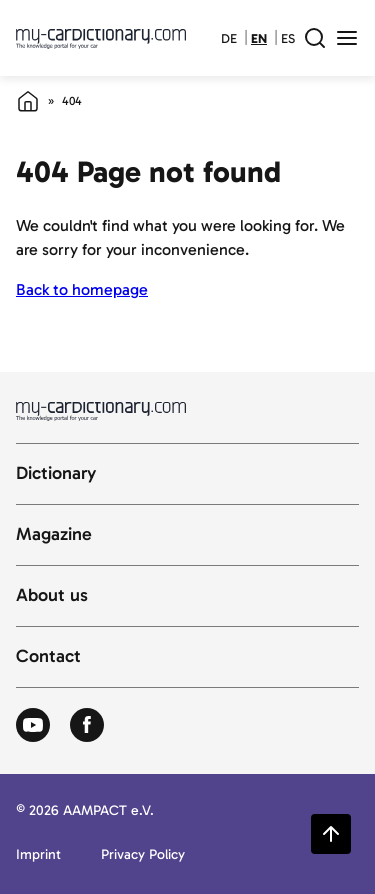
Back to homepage (82, 289)
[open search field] (315, 38)
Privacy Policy (143, 855)
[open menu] (347, 38)
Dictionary (56, 474)
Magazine (54, 535)
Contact (48, 657)
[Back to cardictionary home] (101, 38)
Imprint (38, 855)
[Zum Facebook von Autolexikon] (87, 726)
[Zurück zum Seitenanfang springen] (331, 834)
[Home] (28, 101)
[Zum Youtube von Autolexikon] (33, 726)
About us (52, 596)
